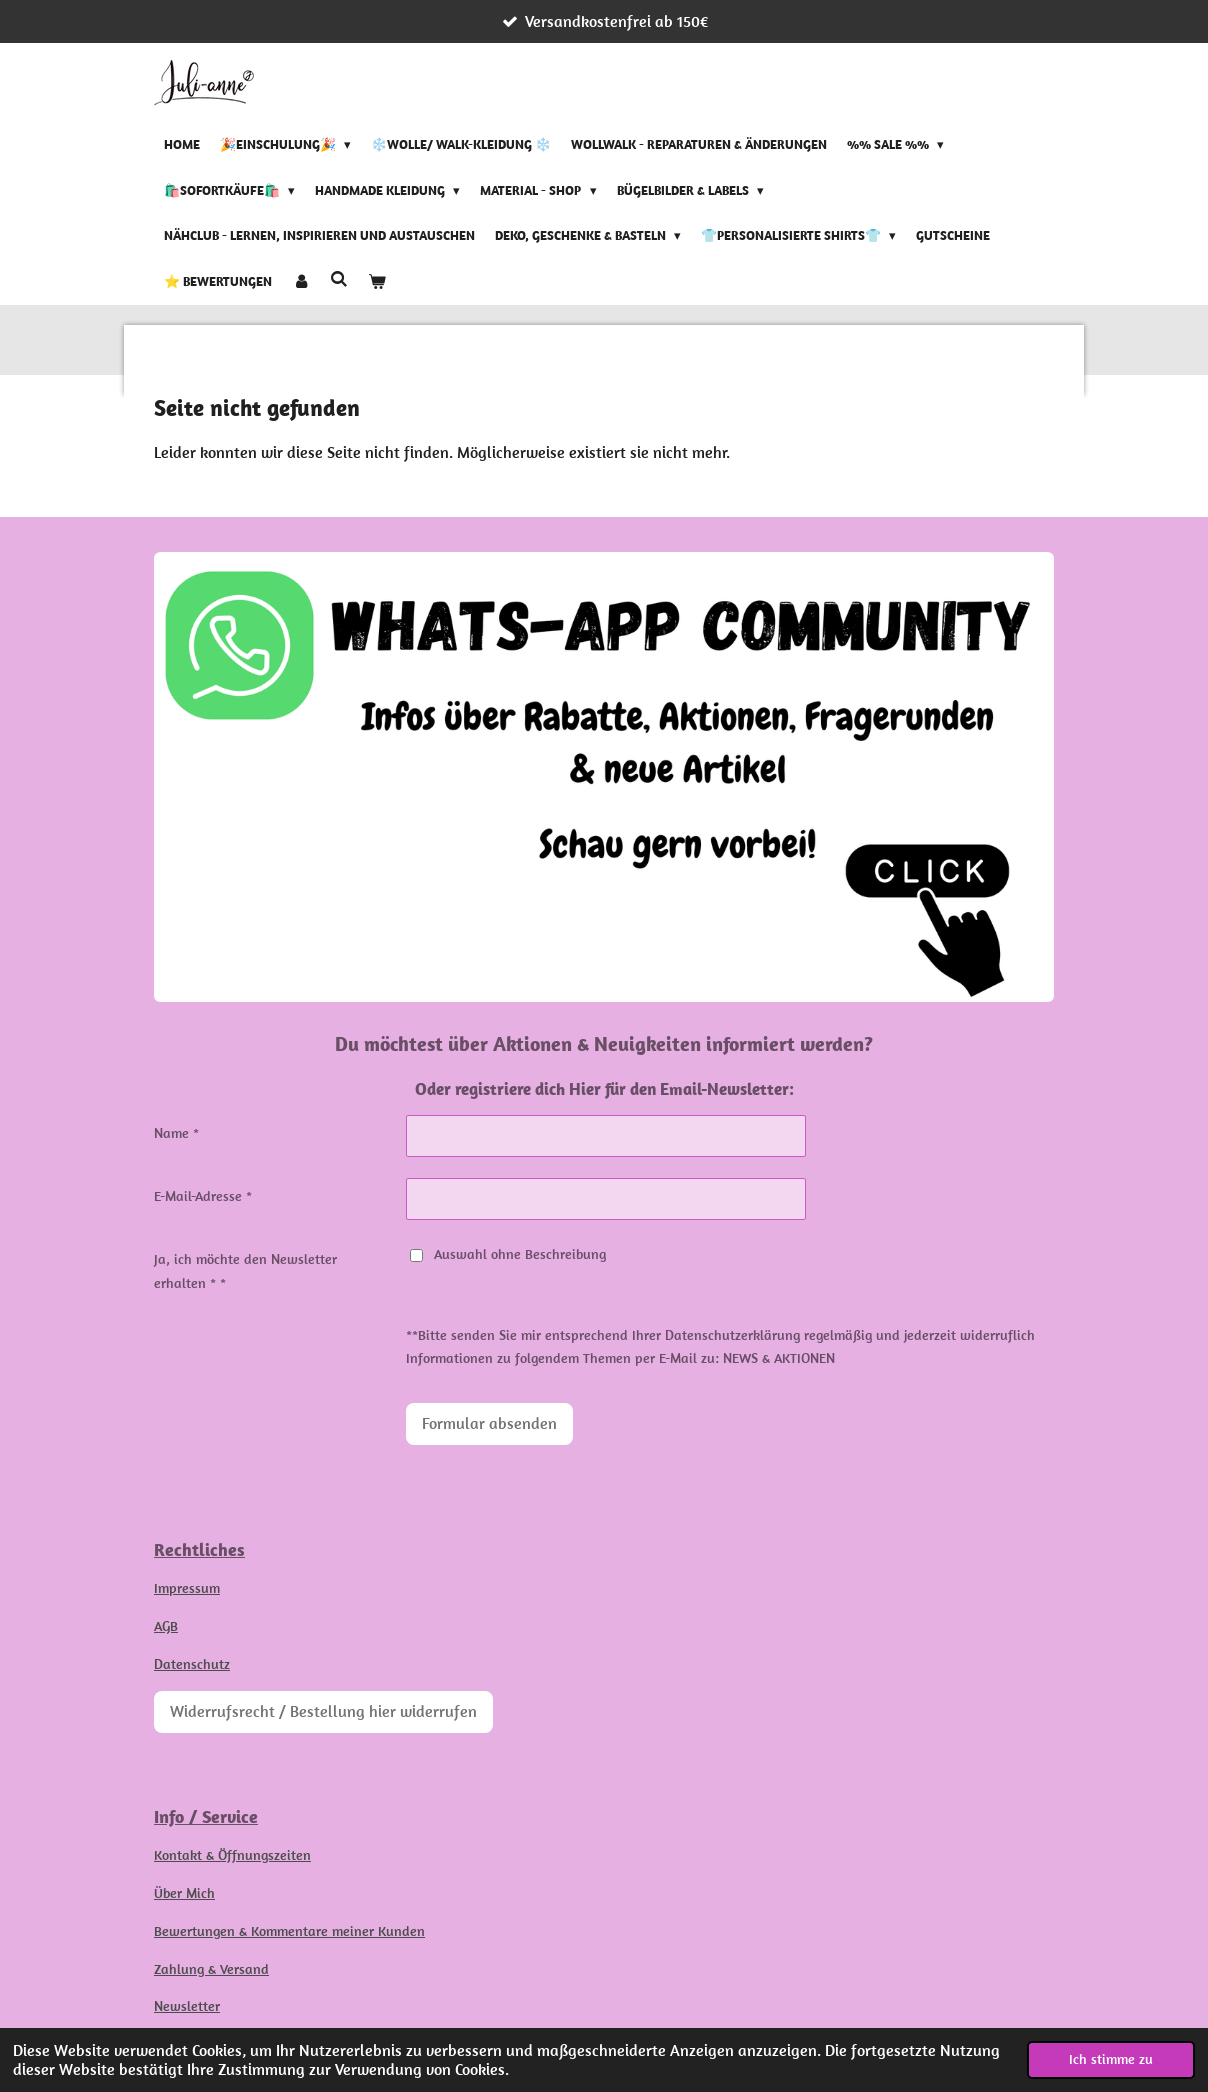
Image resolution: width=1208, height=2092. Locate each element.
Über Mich (184, 1893)
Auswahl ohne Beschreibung (508, 1254)
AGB (166, 1626)
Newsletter (187, 2006)
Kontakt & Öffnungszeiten (232, 1855)
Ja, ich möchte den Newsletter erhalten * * (245, 1271)
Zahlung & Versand (211, 1969)
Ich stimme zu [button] (1111, 2059)
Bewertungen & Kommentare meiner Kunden (289, 1931)
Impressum (187, 1588)
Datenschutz (192, 1664)
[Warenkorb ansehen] (377, 282)
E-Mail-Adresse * (203, 1196)
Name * (176, 1133)
